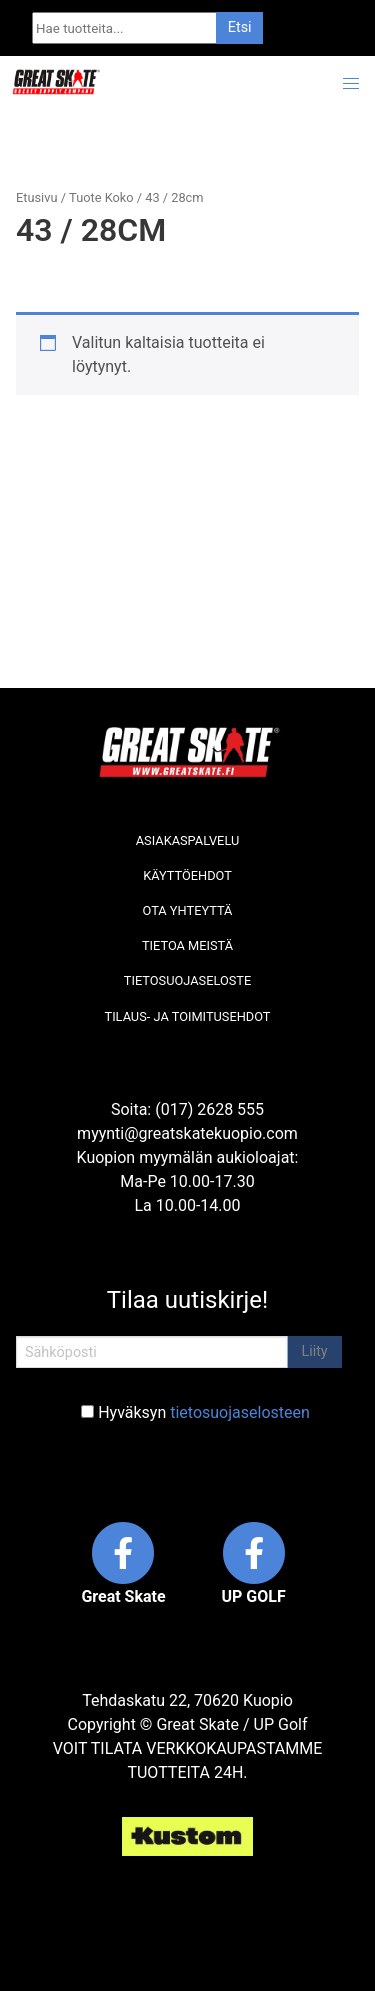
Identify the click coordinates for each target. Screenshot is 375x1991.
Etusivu (36, 197)
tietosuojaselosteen (240, 1412)
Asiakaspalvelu (188, 840)
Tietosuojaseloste (187, 980)
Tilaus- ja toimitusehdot (188, 1016)
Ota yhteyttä (188, 910)
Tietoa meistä (187, 945)
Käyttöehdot (187, 875)
